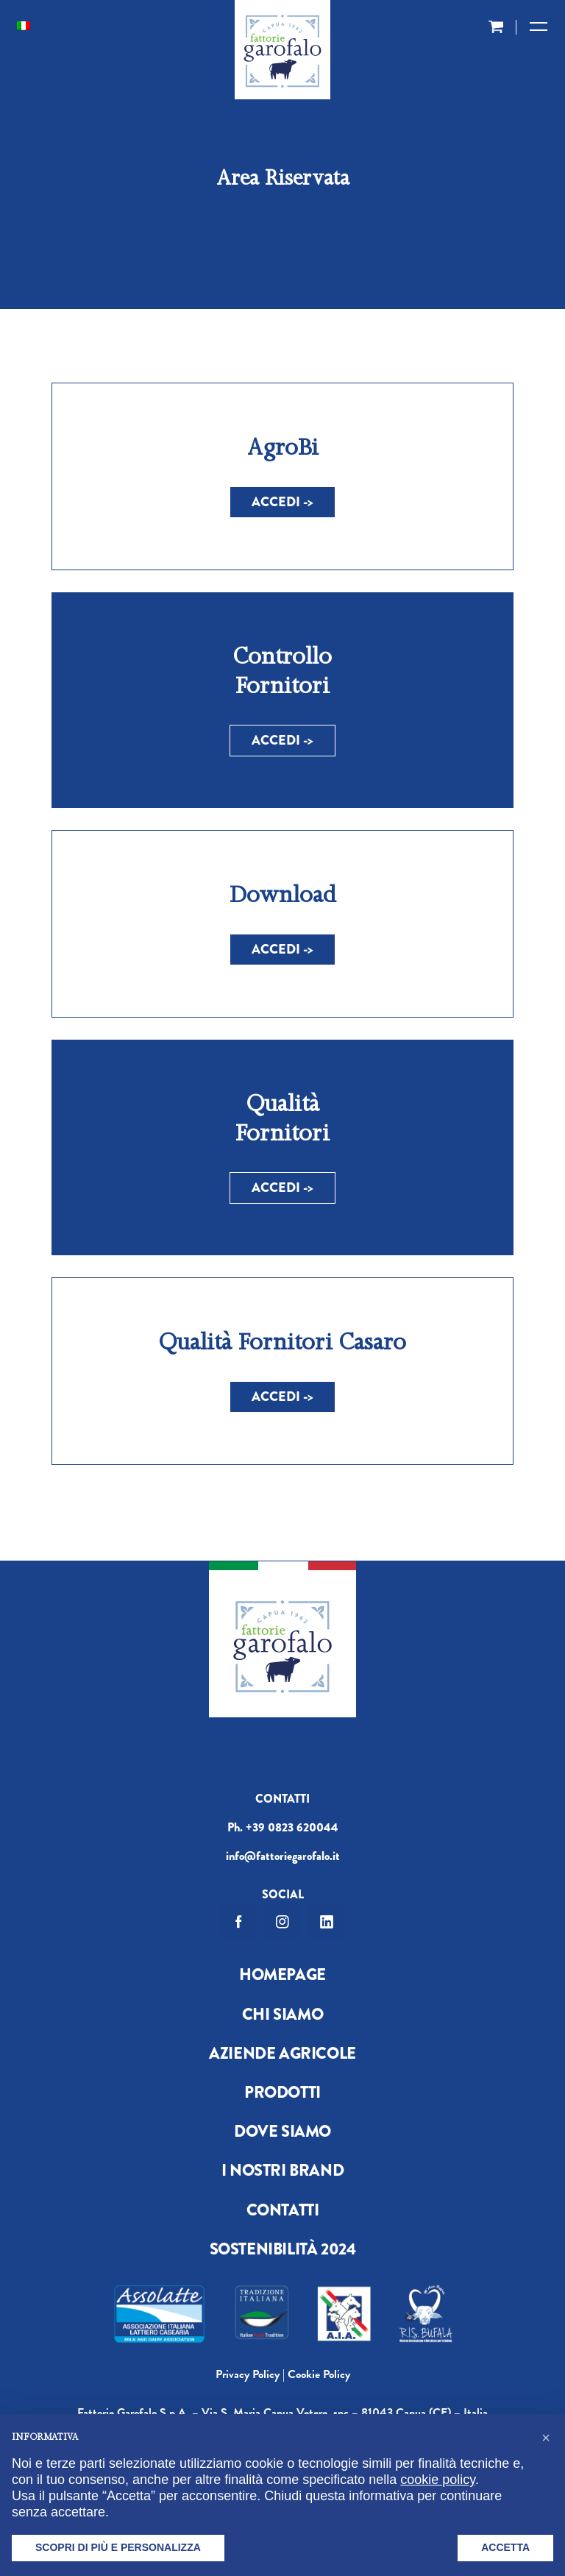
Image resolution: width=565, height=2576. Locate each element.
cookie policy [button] (437, 2479)
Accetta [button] (505, 2547)
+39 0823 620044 (292, 1827)
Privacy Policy (248, 2374)
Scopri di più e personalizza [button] (118, 2547)
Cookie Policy (319, 2374)
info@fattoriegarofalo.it (283, 1856)
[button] (546, 2437)
